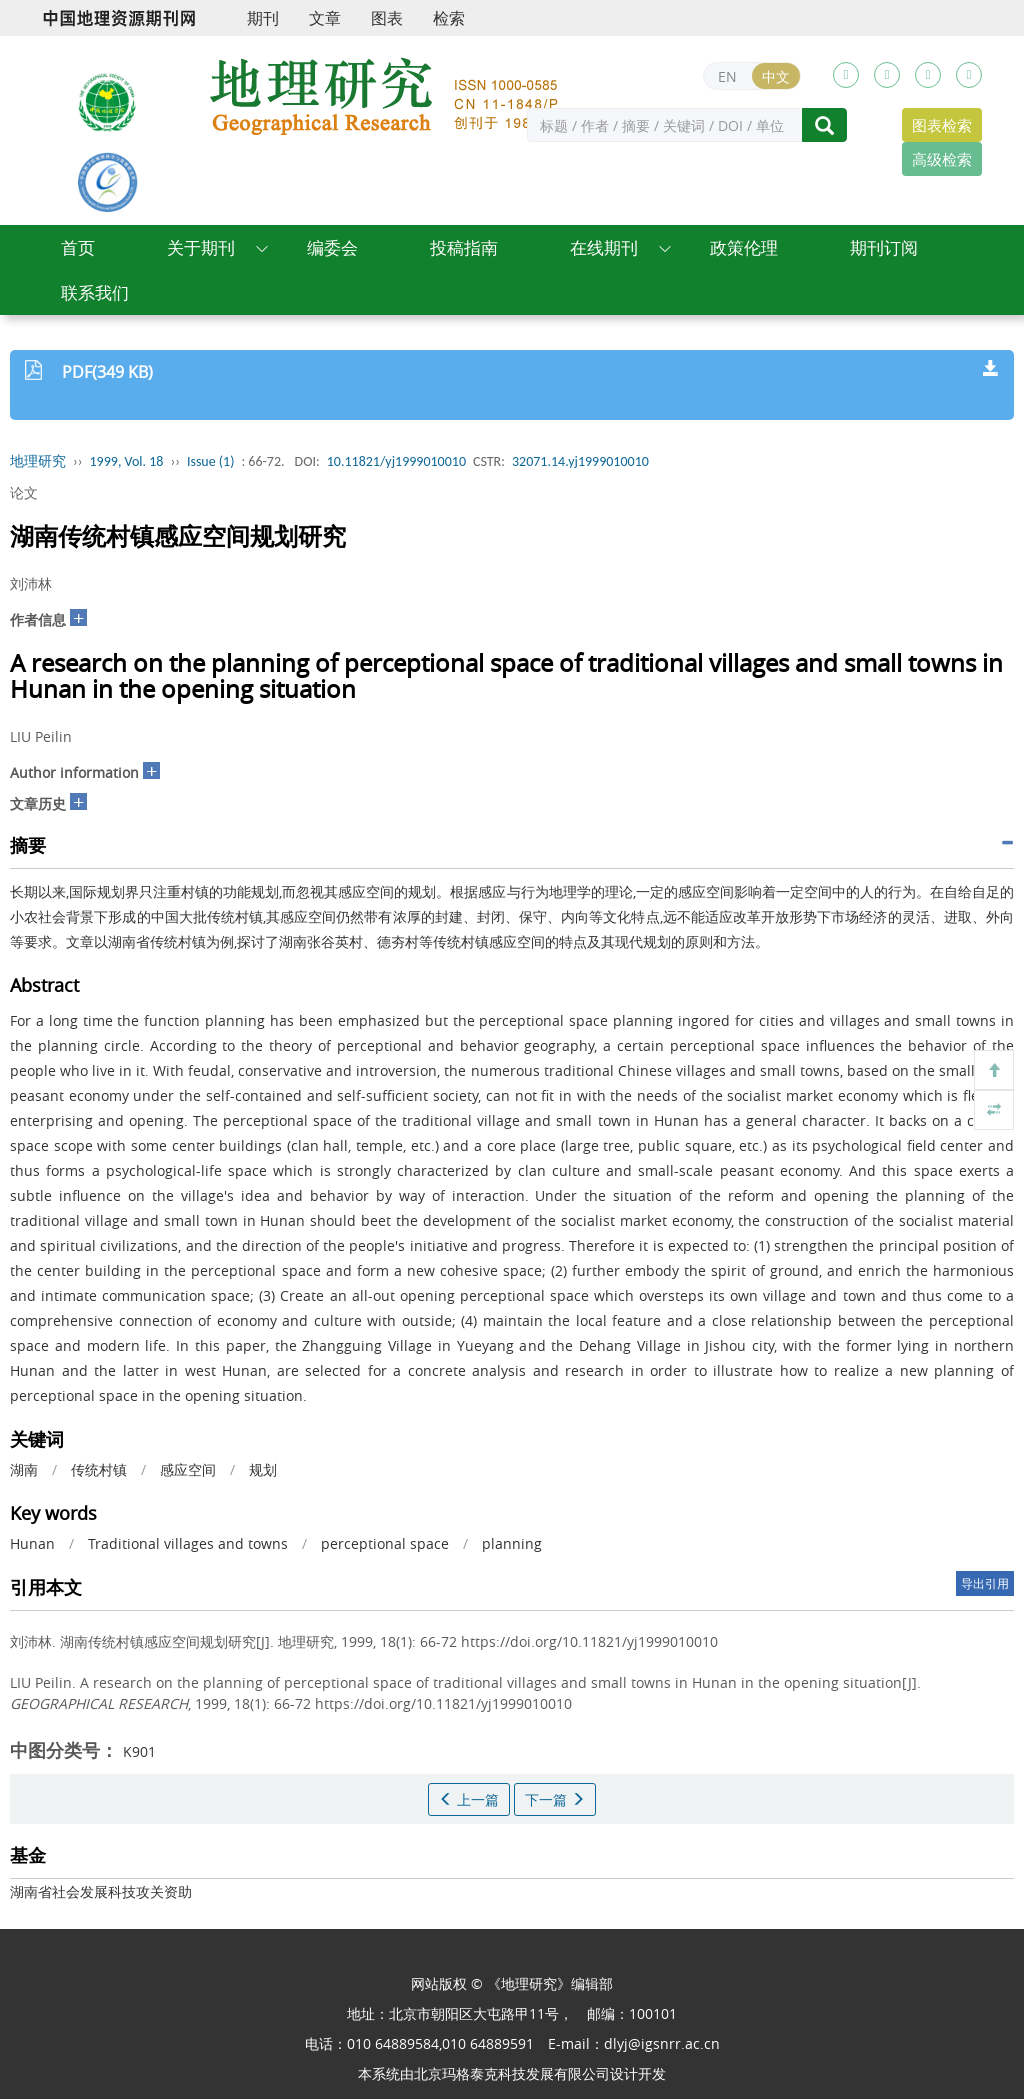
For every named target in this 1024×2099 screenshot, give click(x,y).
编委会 (332, 247)
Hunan (32, 1543)
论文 (24, 492)
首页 (78, 247)
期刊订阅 (884, 247)
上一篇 (469, 1799)
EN (727, 76)
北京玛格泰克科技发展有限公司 (512, 2073)
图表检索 (942, 125)
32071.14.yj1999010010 (580, 461)
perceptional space (385, 1543)
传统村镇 (99, 1469)
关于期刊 (201, 247)
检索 (449, 18)
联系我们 (95, 292)
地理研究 (38, 461)
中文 (776, 76)
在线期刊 (604, 247)
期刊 (263, 18)
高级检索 (942, 159)
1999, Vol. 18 (127, 461)
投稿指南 (464, 247)
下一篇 (555, 1799)
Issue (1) (211, 461)
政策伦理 (744, 247)
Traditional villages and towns (188, 1543)
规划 (263, 1469)
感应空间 (188, 1469)
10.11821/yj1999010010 (396, 461)
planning (512, 1543)
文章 (325, 18)
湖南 (24, 1469)
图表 (387, 18)
